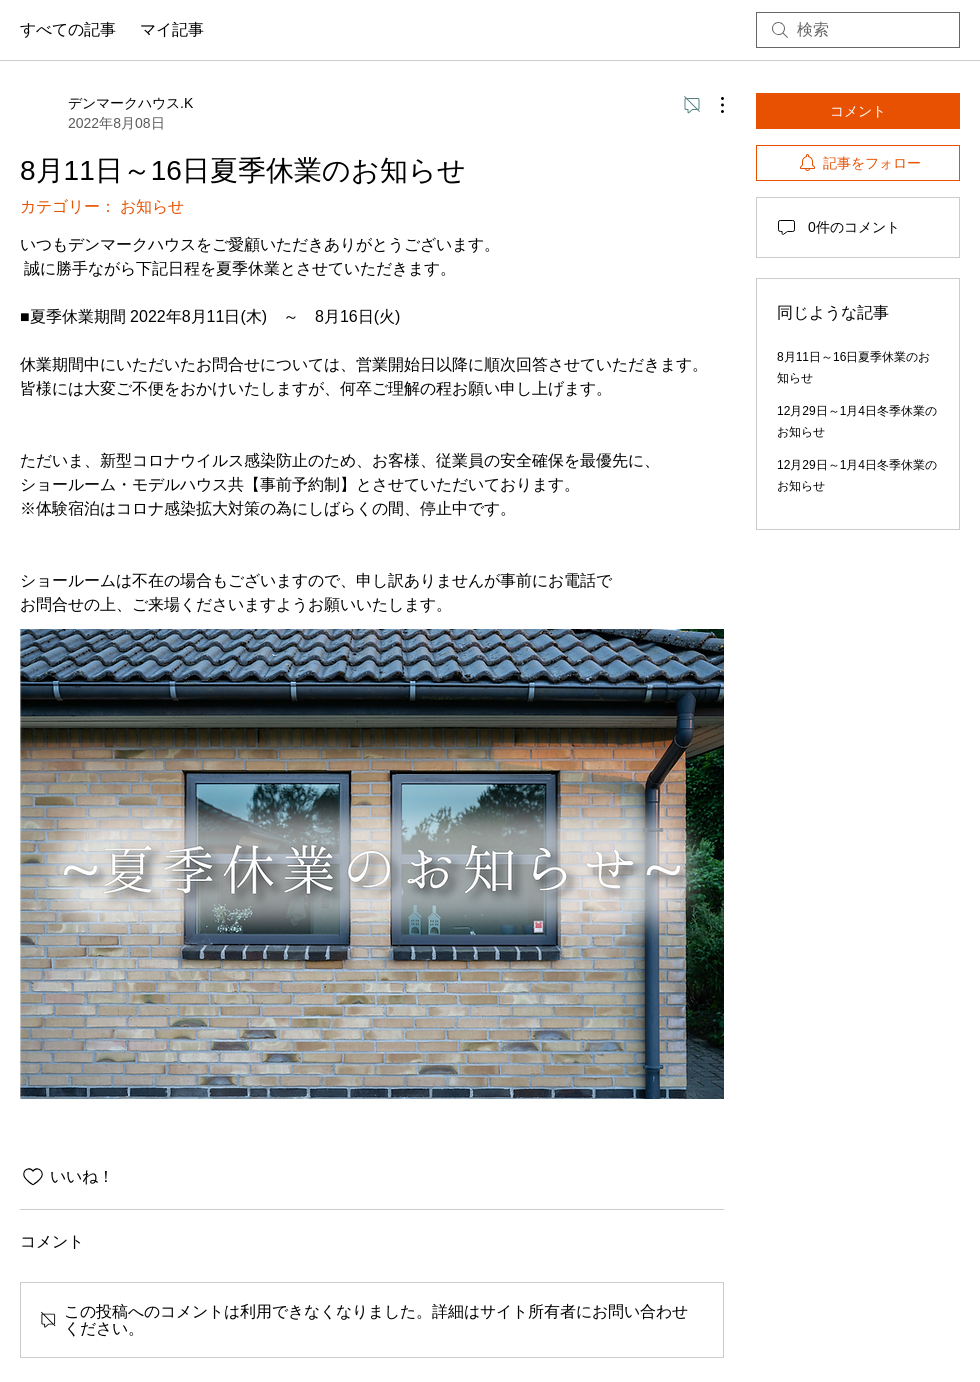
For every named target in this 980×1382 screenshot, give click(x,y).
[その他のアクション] (712, 105)
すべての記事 (68, 29)
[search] (858, 30)
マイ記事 (172, 29)
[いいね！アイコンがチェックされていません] (33, 1177)
